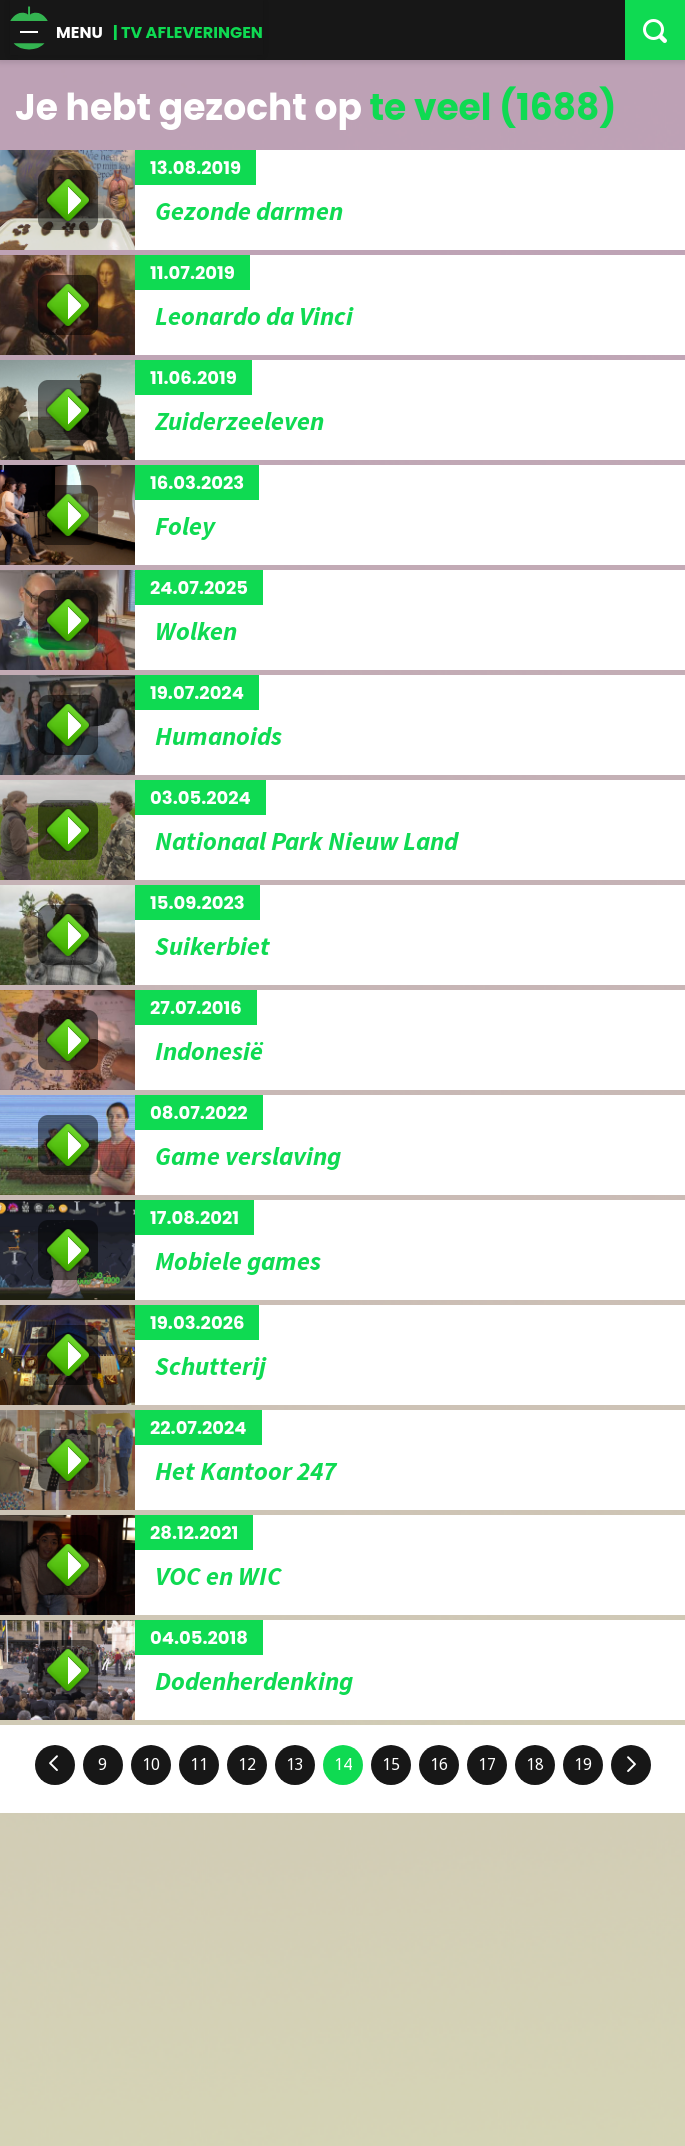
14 (343, 1764)
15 (391, 1764)
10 (151, 1764)
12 (247, 1764)
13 (295, 1764)
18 (535, 1764)
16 (439, 1764)
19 (583, 1764)
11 (199, 1764)
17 (487, 1764)
